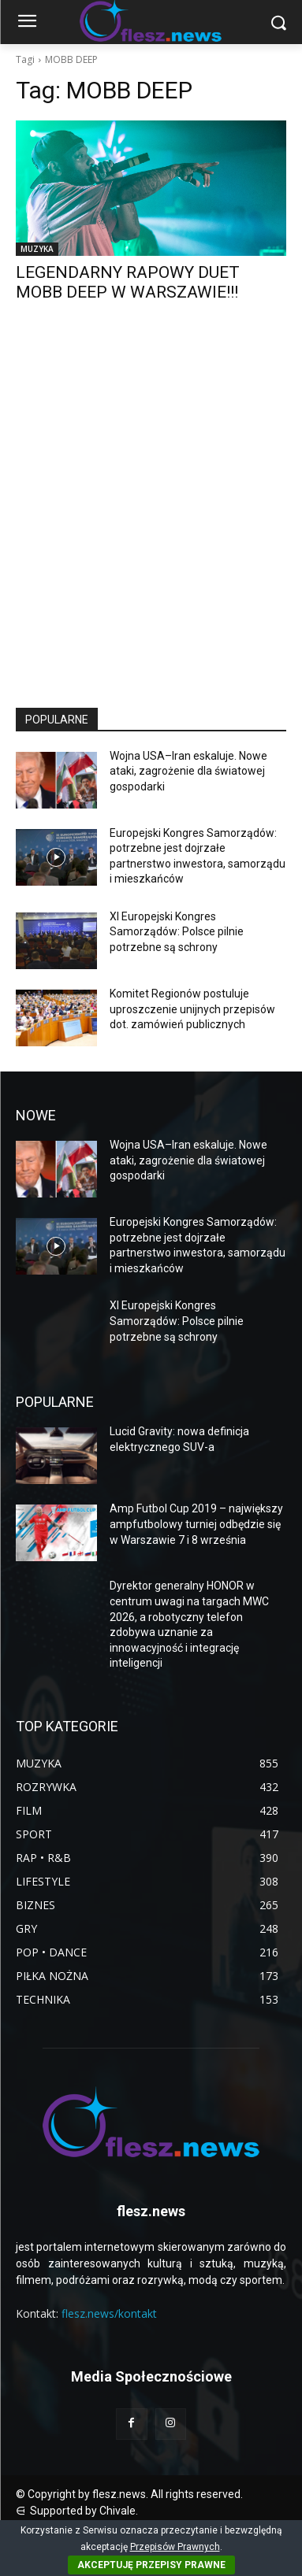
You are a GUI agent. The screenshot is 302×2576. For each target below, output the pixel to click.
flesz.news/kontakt (109, 2313)
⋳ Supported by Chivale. (77, 2510)
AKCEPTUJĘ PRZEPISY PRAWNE (151, 2564)
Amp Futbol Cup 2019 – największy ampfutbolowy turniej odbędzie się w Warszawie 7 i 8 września (196, 1523)
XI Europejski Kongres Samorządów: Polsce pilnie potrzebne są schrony (177, 931)
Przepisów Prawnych (175, 2546)
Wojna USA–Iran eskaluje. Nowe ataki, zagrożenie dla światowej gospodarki (188, 771)
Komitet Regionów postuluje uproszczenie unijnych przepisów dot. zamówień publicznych (192, 1009)
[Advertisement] (151, 519)
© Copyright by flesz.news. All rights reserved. (129, 2494)
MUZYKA (37, 248)
